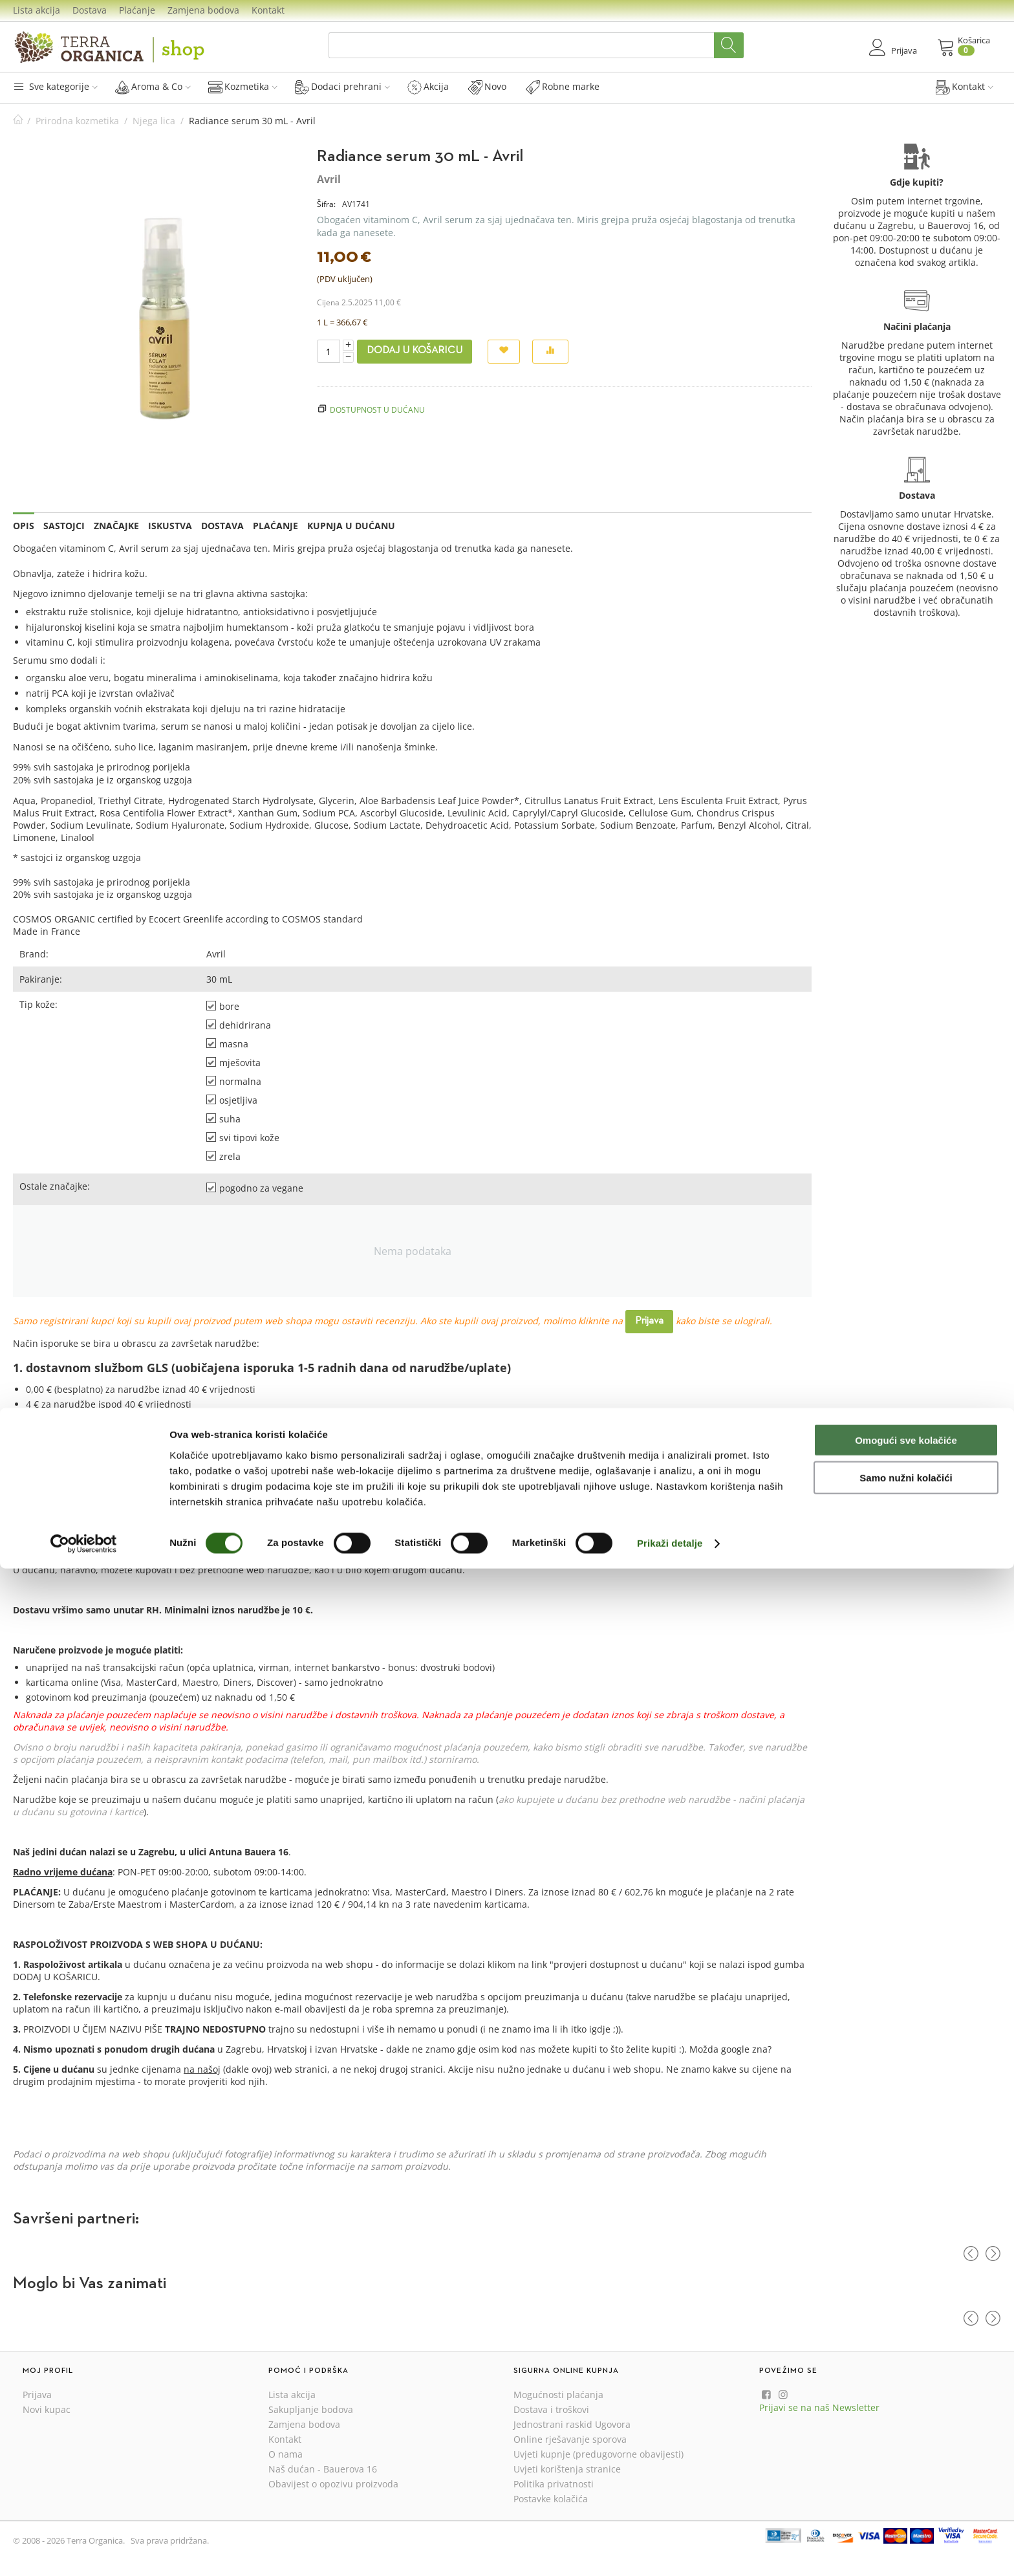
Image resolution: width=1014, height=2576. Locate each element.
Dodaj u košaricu (414, 350)
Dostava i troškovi (551, 2409)
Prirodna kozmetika (77, 121)
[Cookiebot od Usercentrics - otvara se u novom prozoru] (83, 2550)
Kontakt (268, 10)
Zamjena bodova (203, 10)
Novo (487, 86)
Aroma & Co (153, 86)
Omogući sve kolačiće (906, 2446)
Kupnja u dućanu (351, 525)
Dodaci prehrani (342, 86)
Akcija (428, 86)
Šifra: (326, 204)
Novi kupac (46, 2409)
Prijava (649, 1321)
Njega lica (154, 121)
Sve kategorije (55, 86)
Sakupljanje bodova (310, 2409)
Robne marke (562, 86)
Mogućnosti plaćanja (558, 2394)
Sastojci (64, 525)
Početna (18, 120)
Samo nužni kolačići (905, 2485)
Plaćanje (137, 10)
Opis (23, 525)
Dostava (89, 10)
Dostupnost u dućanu (377, 409)
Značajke (116, 525)
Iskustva (170, 525)
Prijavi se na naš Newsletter (819, 2407)
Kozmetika (242, 86)
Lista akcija (36, 10)
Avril (329, 179)
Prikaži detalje (670, 2550)
